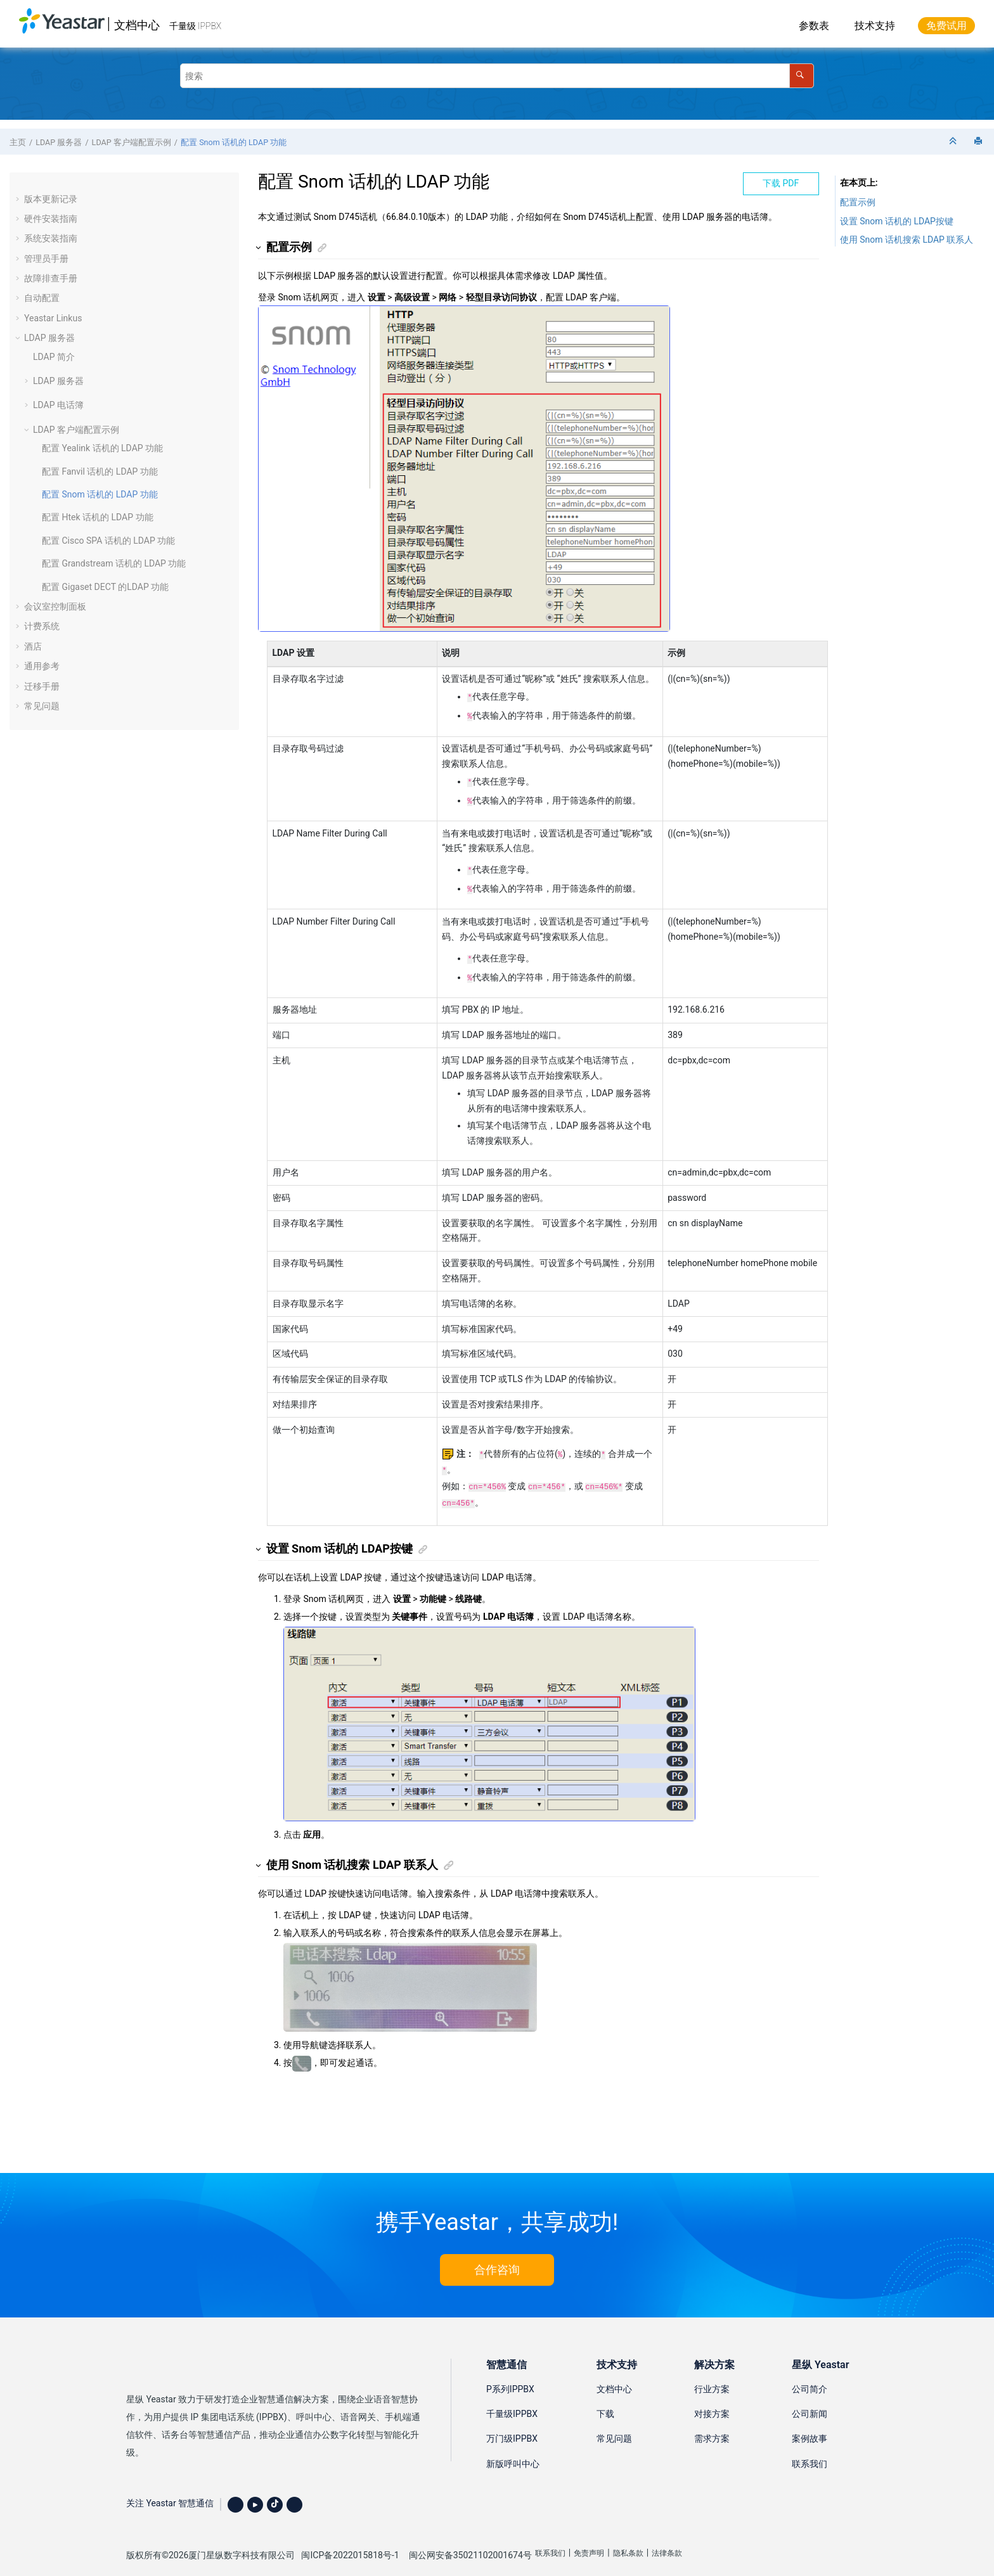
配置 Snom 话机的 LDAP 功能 (234, 142)
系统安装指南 (50, 238)
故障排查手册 (50, 278)
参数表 (814, 26)
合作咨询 (497, 2254)
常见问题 (42, 706)
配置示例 (857, 202)
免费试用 (946, 26)
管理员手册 (46, 258)
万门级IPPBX (512, 2423)
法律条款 (667, 2538)
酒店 (33, 646)
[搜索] (801, 75)
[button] (19, 199)
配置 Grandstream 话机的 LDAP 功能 (114, 563)
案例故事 (809, 2423)
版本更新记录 (50, 199)
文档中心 (137, 25)
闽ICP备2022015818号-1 (350, 2540)
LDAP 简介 (54, 357)
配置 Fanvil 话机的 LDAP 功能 (100, 471)
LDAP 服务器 (59, 142)
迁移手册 (42, 686)
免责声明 (589, 2538)
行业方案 (712, 2374)
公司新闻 (809, 2398)
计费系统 (42, 626)
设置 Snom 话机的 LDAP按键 (896, 221)
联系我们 (809, 2449)
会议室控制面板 (55, 606)
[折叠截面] (954, 141)
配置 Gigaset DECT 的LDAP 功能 (105, 587)
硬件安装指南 (50, 219)
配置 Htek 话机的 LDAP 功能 (97, 517)
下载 (605, 2398)
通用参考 (42, 666)
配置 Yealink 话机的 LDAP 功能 (102, 448)
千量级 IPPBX (195, 26)
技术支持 (875, 26)
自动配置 (42, 298)
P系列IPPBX (510, 2374)
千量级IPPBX (512, 2398)
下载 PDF (781, 183)
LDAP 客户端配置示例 (131, 142)
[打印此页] (979, 141)
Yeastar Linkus (53, 318)
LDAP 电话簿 (58, 405)
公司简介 (809, 2374)
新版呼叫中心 (512, 2449)
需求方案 (712, 2423)
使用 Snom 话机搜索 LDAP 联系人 (907, 239)
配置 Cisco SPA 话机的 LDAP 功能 (108, 540)
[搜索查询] (497, 75)
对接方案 (712, 2398)
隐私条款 (628, 2538)
